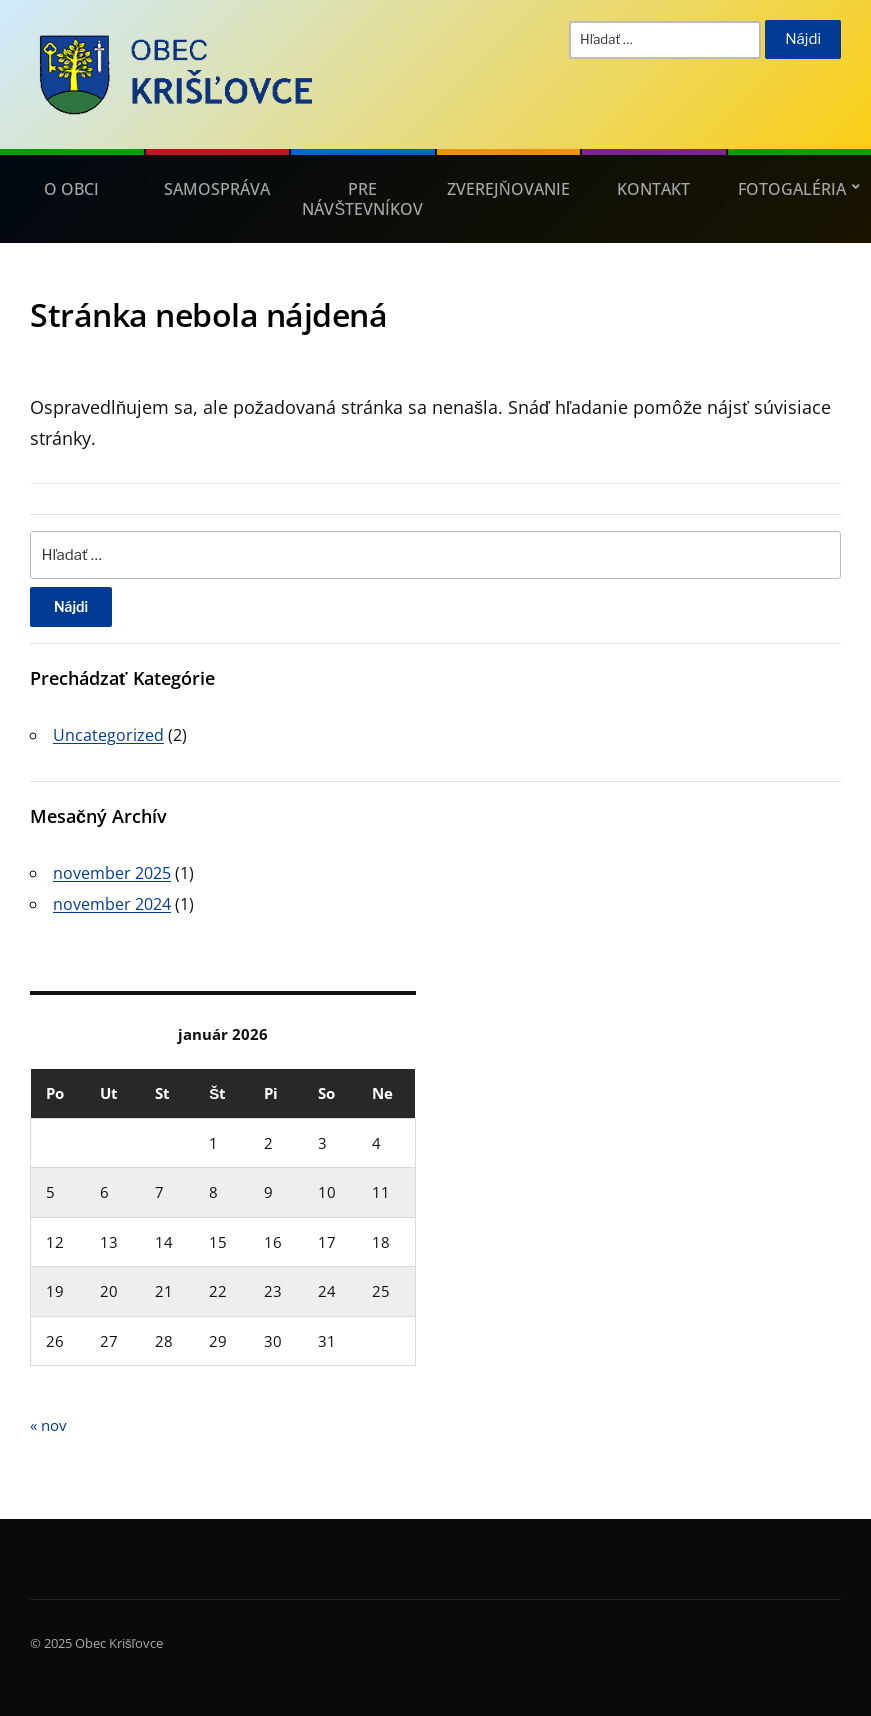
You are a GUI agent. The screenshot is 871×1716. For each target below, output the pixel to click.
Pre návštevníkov (362, 199)
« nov (48, 1425)
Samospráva (217, 189)
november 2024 (112, 904)
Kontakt (653, 189)
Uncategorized (108, 735)
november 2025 (112, 873)
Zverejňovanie (508, 189)
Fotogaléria (792, 189)
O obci (71, 189)
